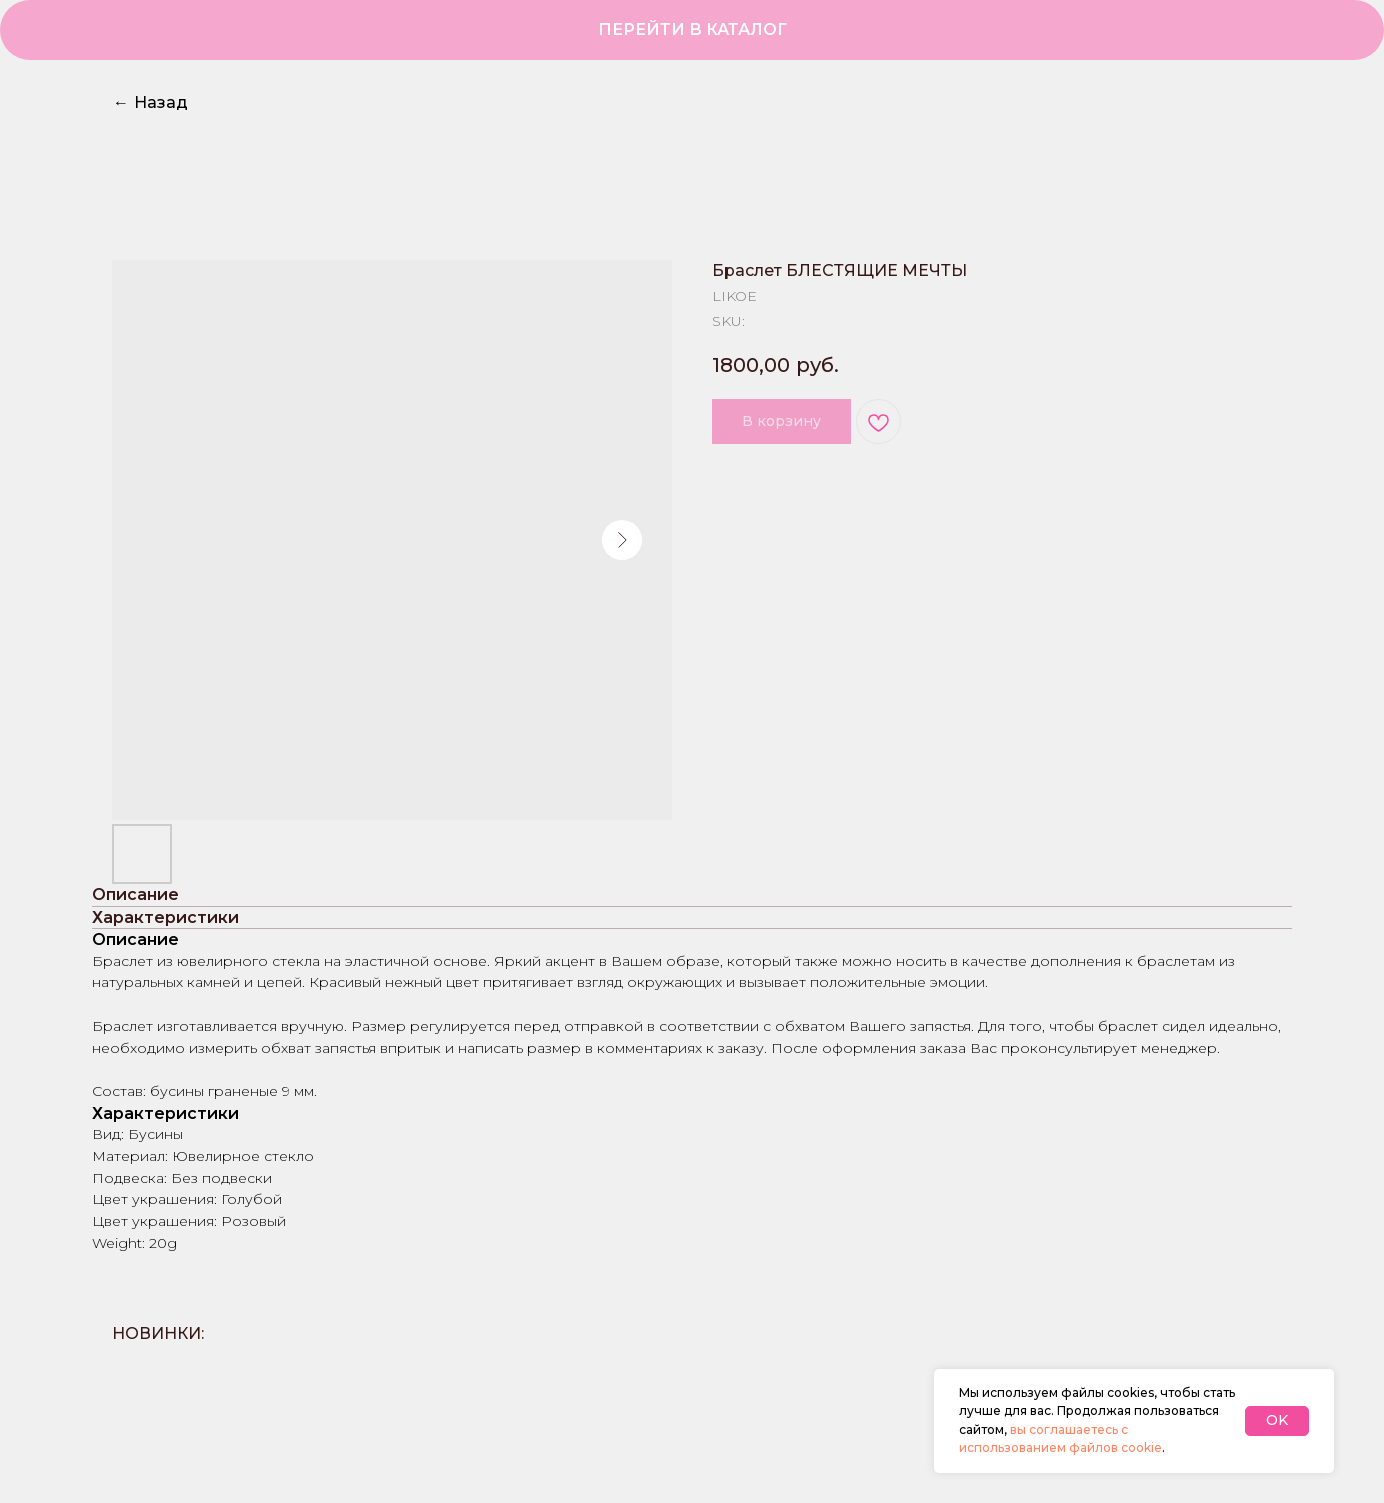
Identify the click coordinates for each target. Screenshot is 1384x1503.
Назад (150, 102)
